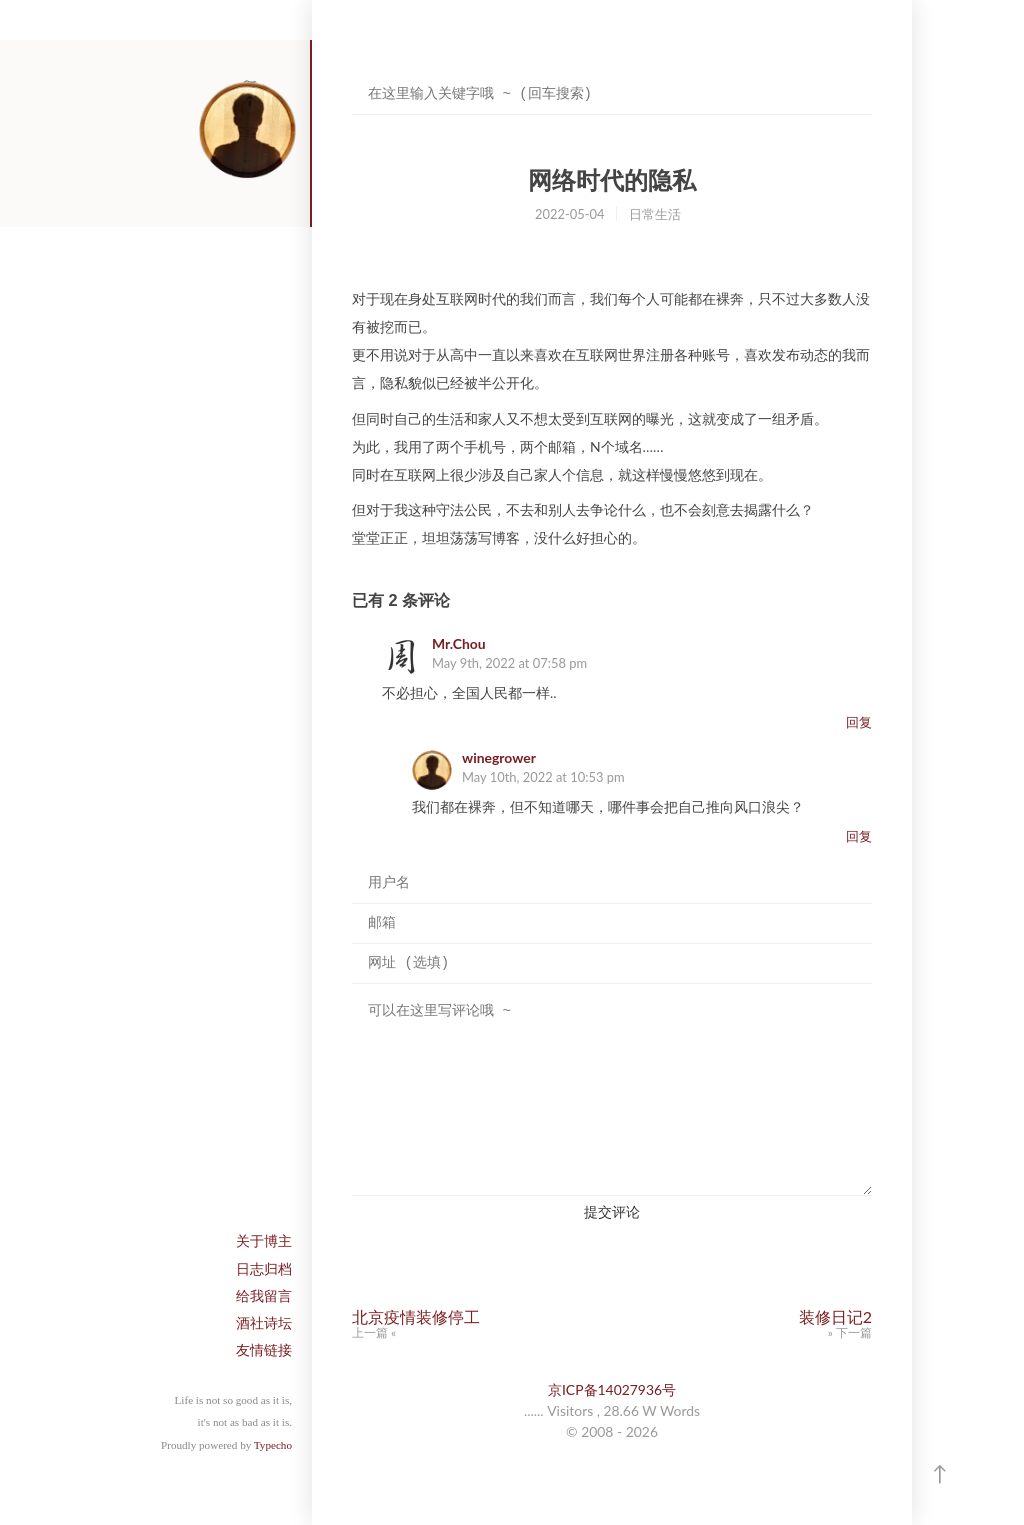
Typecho (273, 1445)
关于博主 (264, 1240)
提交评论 (612, 1211)
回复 (859, 722)
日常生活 (655, 214)
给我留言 (264, 1295)
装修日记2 (835, 1316)
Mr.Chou (459, 643)
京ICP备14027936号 (612, 1389)
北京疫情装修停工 (416, 1316)
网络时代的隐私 (612, 180)
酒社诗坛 (264, 1322)
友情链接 (264, 1349)
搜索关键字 (351, 74)
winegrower (499, 757)
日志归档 (264, 1268)
